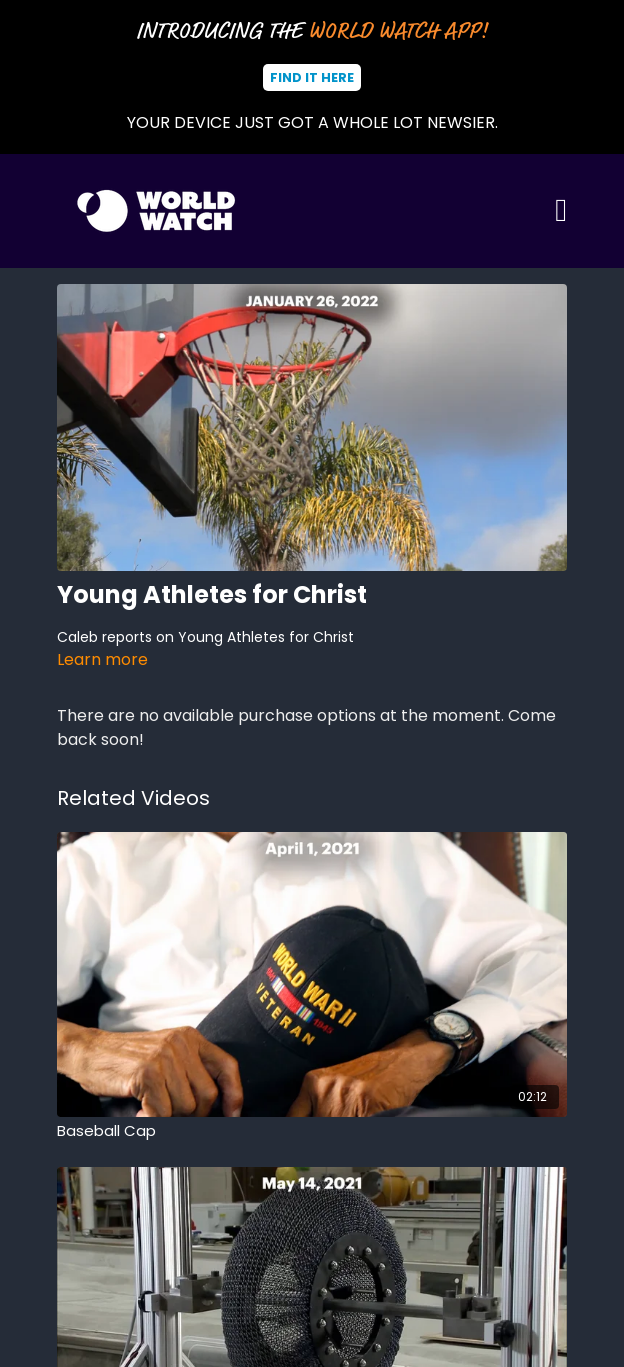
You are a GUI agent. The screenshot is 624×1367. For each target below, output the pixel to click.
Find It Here (312, 77)
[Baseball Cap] (312, 1131)
